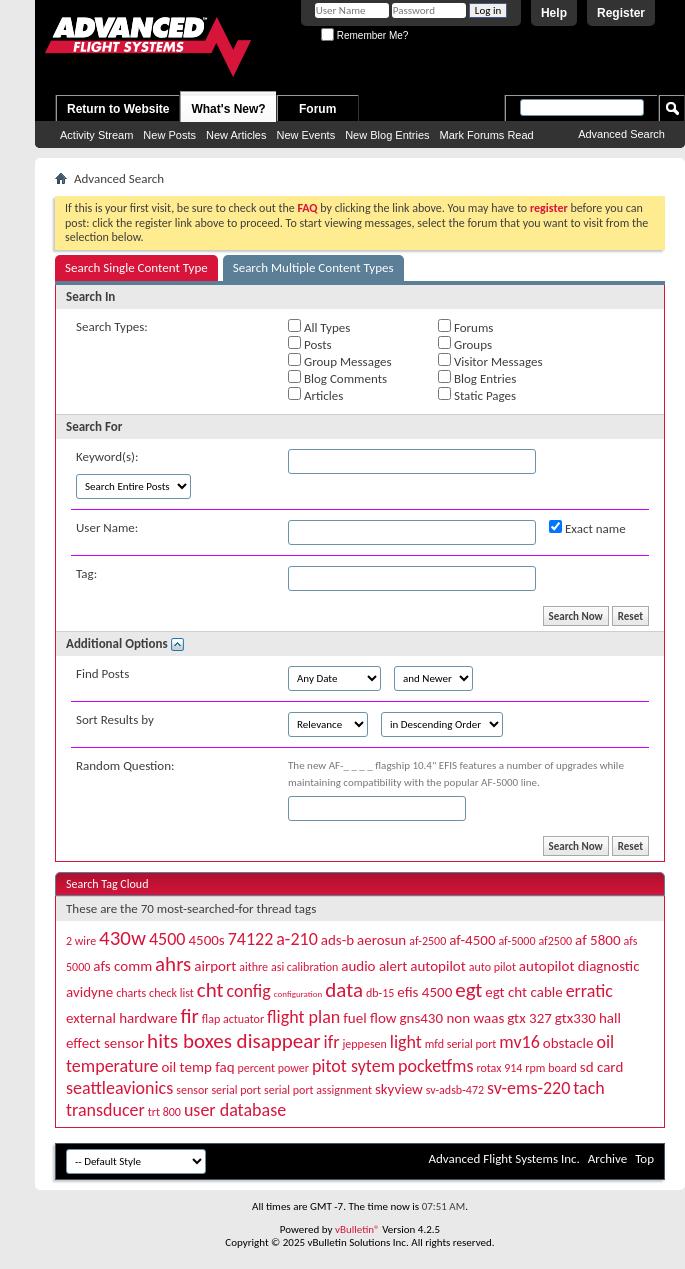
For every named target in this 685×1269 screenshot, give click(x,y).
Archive (607, 1158)
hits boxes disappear (234, 1041)
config (248, 991)
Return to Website (118, 109)
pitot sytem (353, 1066)
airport (215, 966)
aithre (253, 967)
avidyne (89, 992)
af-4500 (472, 940)
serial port (236, 1090)
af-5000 (516, 941)
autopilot (438, 966)
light (406, 1042)
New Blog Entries (387, 135)
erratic (589, 991)
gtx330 (575, 1018)
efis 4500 (424, 992)
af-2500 (427, 941)
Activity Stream (96, 135)
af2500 (555, 941)
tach (589, 1088)
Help (554, 13)
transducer (105, 1110)
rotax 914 (499, 1068)
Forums (465, 327)
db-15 (380, 993)
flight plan (303, 1017)
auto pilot (492, 967)
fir (189, 1016)
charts (131, 993)
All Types (319, 327)
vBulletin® (357, 1229)
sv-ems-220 (528, 1088)
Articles (315, 395)
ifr (332, 1042)
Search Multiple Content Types (313, 267)
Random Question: (125, 765)
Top (644, 1158)
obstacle (568, 1043)
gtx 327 (529, 1018)
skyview (399, 1089)
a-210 (297, 939)
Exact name (587, 528)
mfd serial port (461, 1044)
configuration (298, 993)
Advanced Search (621, 134)
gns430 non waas (451, 1018)
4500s (206, 940)
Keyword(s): (107, 456)
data (344, 990)
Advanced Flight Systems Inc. (503, 1158)
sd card (601, 1067)
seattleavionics (119, 1088)
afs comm (122, 966)
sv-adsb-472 (455, 1090)
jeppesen (364, 1044)
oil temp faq (197, 1067)
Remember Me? (364, 35)
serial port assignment (318, 1090)
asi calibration (304, 967)
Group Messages (339, 361)
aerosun (381, 940)
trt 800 (164, 1112)
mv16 (519, 1042)
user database (235, 1110)
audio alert (374, 966)
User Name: (107, 527)
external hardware (121, 1018)
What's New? (228, 109)
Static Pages (477, 395)
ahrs (173, 964)
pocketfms (435, 1066)
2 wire (81, 941)
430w (122, 938)
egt (468, 990)
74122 (251, 939)
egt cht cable (523, 992)
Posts (310, 344)
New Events (305, 135)
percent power (272, 1068)
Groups (465, 344)
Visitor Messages (490, 361)
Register (621, 13)
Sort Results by (115, 719)
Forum (317, 109)
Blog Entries (477, 378)
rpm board (551, 1068)
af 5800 (597, 940)
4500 (167, 939)
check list (171, 993)
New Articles (236, 135)
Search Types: (112, 326)
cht (210, 990)
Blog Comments (337, 378)
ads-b (337, 940)
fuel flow (369, 1018)
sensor (192, 1090)
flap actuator (233, 1019)
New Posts (169, 135)
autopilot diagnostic (579, 966)
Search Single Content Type (136, 267)
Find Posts (102, 673)
